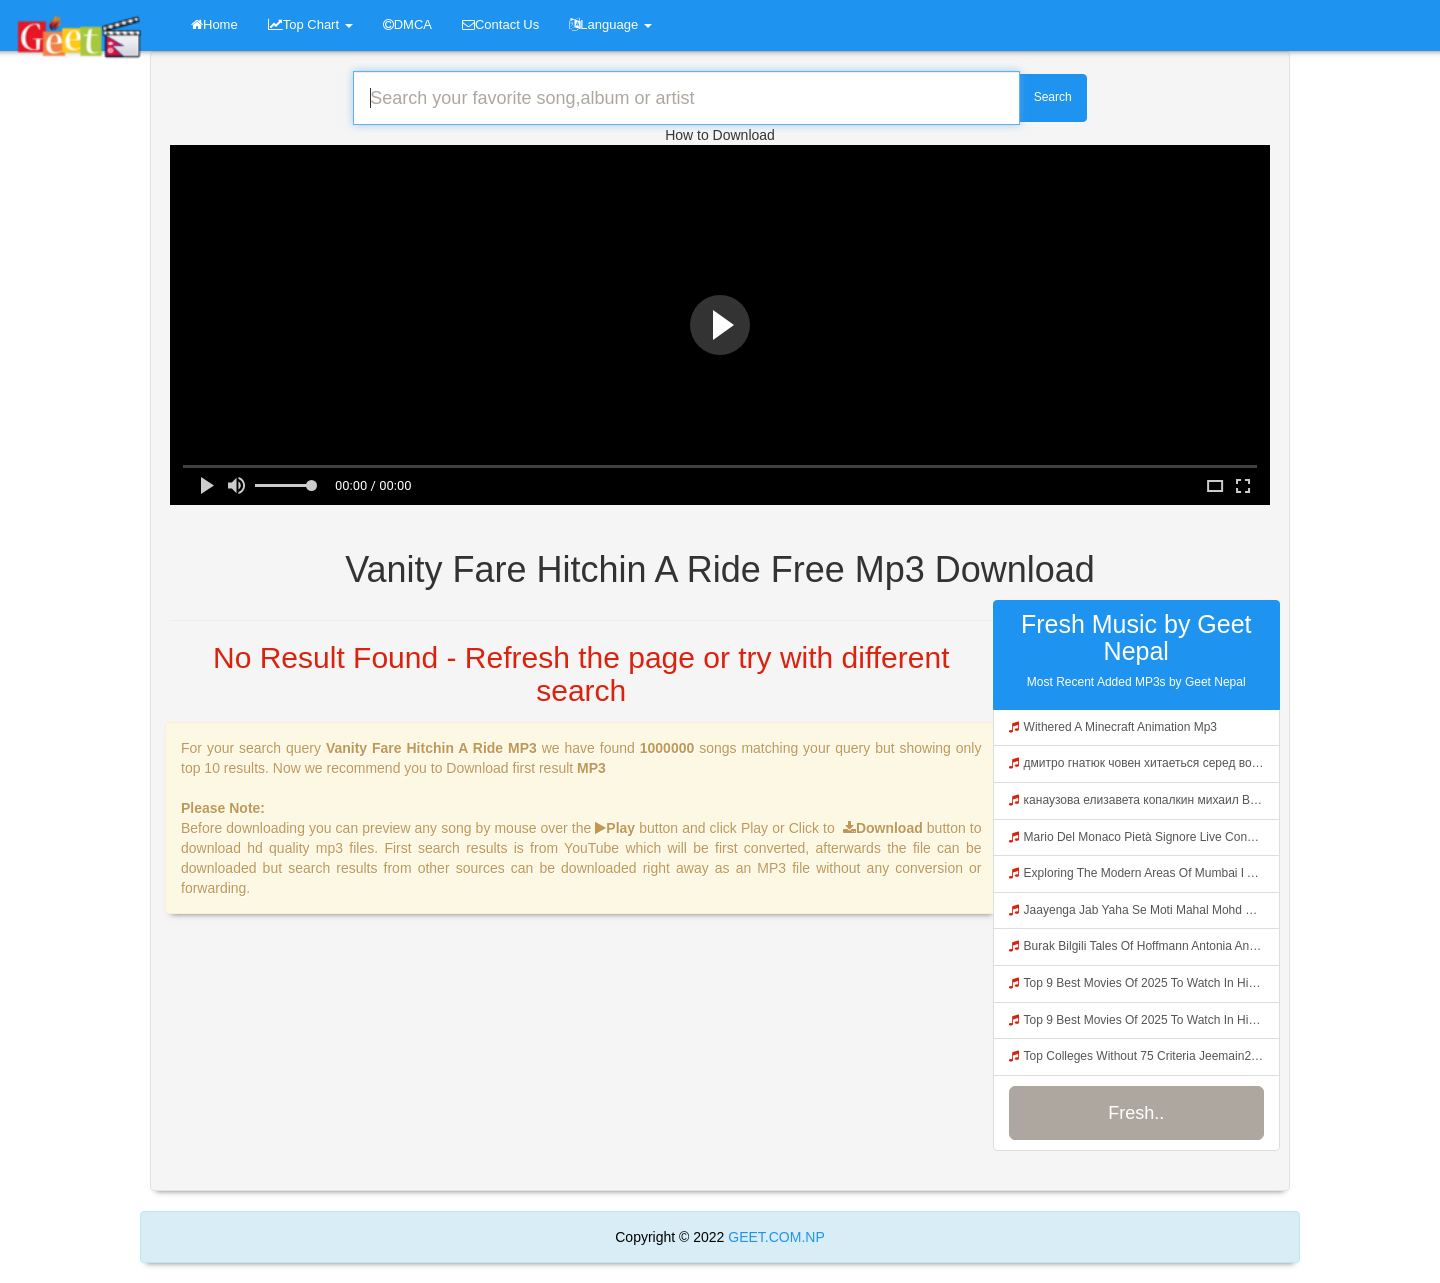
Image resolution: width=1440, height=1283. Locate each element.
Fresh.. (1136, 1113)
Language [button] (610, 24)
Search (1053, 97)
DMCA (407, 24)
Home (214, 24)
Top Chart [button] (310, 24)
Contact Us (500, 24)
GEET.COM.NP (774, 1237)
